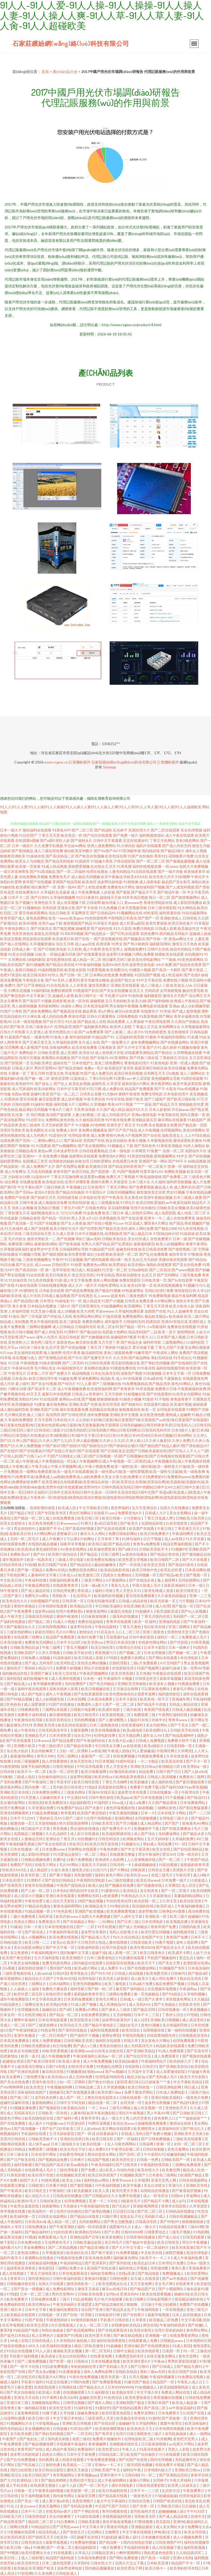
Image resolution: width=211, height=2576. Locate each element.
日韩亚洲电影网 (169, 2087)
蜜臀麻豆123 (67, 1533)
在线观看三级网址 (28, 1637)
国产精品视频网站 (81, 2330)
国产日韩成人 (163, 2366)
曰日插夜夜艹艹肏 (156, 2082)
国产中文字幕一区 (60, 1947)
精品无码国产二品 (142, 1332)
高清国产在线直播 (101, 2268)
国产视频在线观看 (196, 2056)
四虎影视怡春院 (43, 1508)
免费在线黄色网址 (83, 1570)
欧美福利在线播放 (57, 2345)
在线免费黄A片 (27, 892)
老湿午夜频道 (25, 2035)
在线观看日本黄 (125, 1161)
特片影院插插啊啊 (74, 1823)
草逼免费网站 (35, 2247)
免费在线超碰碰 (91, 1621)
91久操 (71, 1021)
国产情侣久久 (194, 2128)
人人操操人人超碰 (25, 1989)
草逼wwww (104, 1311)
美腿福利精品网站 (189, 1895)
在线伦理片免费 (59, 1994)
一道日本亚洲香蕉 (14, 871)
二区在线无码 (25, 2377)
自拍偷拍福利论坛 (53, 1776)
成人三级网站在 (192, 1073)
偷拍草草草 (178, 1254)
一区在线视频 (173, 2309)
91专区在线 (115, 1099)
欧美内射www (67, 1916)
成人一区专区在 (156, 2195)
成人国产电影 (32, 1694)
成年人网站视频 (105, 1280)
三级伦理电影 (67, 2170)
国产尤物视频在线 (95, 1337)
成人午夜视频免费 (71, 1389)
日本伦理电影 (152, 1921)
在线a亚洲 (126, 2273)
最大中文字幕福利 (111, 2501)
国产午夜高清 (112, 1197)
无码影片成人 (155, 2216)
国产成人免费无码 (98, 1073)
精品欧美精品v (156, 1316)
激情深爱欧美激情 (187, 1140)
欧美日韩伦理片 (87, 1714)
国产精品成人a (18, 1683)
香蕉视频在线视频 (168, 2397)
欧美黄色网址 (113, 2237)
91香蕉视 (124, 866)
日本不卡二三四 (147, 2014)
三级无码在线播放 (124, 1616)
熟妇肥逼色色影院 (159, 2552)
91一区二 (190, 2351)
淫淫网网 (11, 1047)
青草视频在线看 (13, 2211)
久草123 (203, 1290)
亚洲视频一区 (156, 2335)
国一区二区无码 (98, 2351)
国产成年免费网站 (37, 1011)
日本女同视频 (155, 1652)
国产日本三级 (128, 1921)
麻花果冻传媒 (11, 2237)
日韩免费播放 (36, 2227)
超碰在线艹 (62, 1063)
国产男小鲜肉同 (136, 944)
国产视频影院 (50, 2108)
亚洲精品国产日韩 (85, 2237)
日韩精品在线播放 (180, 2211)
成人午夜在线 (25, 1730)
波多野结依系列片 (117, 2020)
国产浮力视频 (127, 1823)
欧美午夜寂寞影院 (187, 1083)
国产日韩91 (40, 897)
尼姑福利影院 (80, 1802)
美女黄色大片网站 (156, 2040)
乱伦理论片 (82, 1595)
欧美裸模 (23, 887)
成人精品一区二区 (86, 959)
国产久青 (111, 2232)
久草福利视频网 (62, 897)
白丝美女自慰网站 (186, 1394)
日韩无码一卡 (121, 1864)
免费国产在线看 (17, 1197)
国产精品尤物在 (70, 1068)
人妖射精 (108, 892)
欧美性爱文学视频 (133, 1559)
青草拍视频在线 (115, 2511)
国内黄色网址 (64, 2495)
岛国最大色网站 (114, 1332)
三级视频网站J (173, 1342)
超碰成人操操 (200, 933)
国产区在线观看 (19, 1740)
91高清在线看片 (152, 2449)
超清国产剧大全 (122, 980)
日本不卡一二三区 (145, 2490)
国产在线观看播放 (155, 2345)
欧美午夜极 (132, 2185)
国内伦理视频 (161, 2459)
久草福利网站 (146, 2423)
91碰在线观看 (88, 2516)
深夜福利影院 (88, 1947)
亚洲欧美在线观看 (125, 985)
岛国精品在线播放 (103, 1409)
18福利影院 (36, 959)
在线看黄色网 (101, 2356)
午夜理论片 (17, 1373)
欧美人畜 (102, 2190)
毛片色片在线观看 (108, 2299)
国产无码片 (120, 2506)
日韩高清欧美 (141, 1942)
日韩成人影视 (166, 928)
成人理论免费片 (165, 1978)
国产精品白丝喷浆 (85, 2216)
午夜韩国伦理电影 (91, 1880)
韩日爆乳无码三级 (116, 959)
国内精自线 (151, 851)
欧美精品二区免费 (164, 2320)
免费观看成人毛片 (53, 2237)
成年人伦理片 (47, 1337)
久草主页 (170, 1901)
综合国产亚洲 (92, 2309)
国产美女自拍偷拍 (21, 2392)
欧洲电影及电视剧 (130, 1776)
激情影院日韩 (185, 1290)
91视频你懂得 (189, 1047)
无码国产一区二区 (187, 1616)
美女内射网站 (157, 1725)
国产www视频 (182, 1270)
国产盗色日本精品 (15, 2335)
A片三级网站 (79, 1104)
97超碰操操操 (166, 2495)
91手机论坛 (182, 1358)
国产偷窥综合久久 (21, 1626)
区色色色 (14, 1704)
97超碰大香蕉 (102, 861)
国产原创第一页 (175, 2418)
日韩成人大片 (156, 1513)
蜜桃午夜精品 (25, 1606)
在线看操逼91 (107, 2133)
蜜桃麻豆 (56, 2092)
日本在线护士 (83, 1063)
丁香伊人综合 (173, 2014)
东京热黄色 (149, 1890)
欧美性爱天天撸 (125, 2190)
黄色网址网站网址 (87, 1316)
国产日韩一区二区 (74, 975)
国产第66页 (73, 1140)
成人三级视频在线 (105, 1202)
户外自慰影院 (124, 861)
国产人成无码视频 (179, 887)
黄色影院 (45, 2268)
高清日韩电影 (69, 1337)
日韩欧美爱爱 (48, 1052)
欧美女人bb (72, 2180)
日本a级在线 (153, 1378)
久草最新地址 (160, 1895)
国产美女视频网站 (92, 1145)
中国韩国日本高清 (122, 918)
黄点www (28, 2506)
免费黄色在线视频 (181, 1326)
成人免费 (98, 1135)
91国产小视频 (113, 1301)
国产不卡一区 (197, 1761)
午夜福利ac (188, 1989)
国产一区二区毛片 (94, 2485)
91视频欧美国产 (133, 2175)
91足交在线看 (57, 2382)
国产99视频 (9, 2552)
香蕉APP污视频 (120, 1104)
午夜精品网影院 (38, 1585)
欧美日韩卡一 (156, 2568)
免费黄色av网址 (95, 1264)
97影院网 (24, 2573)
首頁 (45, 71)
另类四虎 (49, 907)
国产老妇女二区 (32, 2439)
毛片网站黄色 (15, 1414)
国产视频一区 (197, 1575)
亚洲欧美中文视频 (124, 1414)
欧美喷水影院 (75, 970)
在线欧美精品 (126, 2371)
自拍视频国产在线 (45, 1601)
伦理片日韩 (125, 2433)
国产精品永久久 (92, 2387)
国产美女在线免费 (186, 1264)
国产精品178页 (22, 1513)
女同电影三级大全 (174, 1818)
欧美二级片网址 (196, 1316)
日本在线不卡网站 (172, 1813)
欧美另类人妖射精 (114, 1978)
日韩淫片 (149, 2066)
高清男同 (53, 1414)
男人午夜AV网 (158, 2113)
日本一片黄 (33, 1926)
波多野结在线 (81, 1626)
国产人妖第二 (115, 1032)
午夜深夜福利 (84, 2056)
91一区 (76, 1301)
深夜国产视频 (131, 1373)
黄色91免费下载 (90, 1637)
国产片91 (154, 1047)
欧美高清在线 (172, 1761)
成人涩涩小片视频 (28, 1895)
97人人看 (84, 1383)
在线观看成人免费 (143, 2340)
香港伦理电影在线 (158, 902)
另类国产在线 (94, 1140)
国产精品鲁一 (110, 2542)
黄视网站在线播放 (55, 1057)
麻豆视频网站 (11, 1978)
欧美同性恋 (65, 1663)
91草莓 (5, 1358)
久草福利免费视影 (18, 1420)
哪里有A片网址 (156, 1223)
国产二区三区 (82, 830)
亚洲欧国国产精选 (130, 2402)
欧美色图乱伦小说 (40, 1130)
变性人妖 (62, 840)
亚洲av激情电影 (144, 1114)
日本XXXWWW (120, 2387)
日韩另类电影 (36, 2516)
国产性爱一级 (60, 2361)
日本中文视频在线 (89, 1233)
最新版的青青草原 (194, 1864)
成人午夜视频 (149, 1130)
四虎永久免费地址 (118, 1575)
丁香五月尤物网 (115, 1782)
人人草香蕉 (78, 985)
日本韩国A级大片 (158, 2470)
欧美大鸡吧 (86, 1311)
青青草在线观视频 (39, 1885)
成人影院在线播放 (187, 902)
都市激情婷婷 (80, 1037)
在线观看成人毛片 (39, 2170)
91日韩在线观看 (97, 1363)
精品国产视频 (98, 2159)
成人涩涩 (189, 1885)
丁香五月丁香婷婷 (101, 1347)
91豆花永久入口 (109, 1632)
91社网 (142, 1125)
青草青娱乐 (79, 1973)
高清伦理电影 (197, 2252)
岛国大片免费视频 (193, 866)
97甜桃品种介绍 (166, 1233)
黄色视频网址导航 (165, 1078)
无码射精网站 (48, 1006)
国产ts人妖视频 (194, 1611)
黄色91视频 (150, 2025)
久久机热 (74, 949)
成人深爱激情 (35, 1704)
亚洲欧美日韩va (143, 1766)
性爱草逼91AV (151, 1171)
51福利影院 (195, 1342)
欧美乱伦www (147, 1880)
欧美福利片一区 (41, 2211)
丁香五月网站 (117, 1187)
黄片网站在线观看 (116, 2128)
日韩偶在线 (67, 2387)
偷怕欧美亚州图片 (78, 851)
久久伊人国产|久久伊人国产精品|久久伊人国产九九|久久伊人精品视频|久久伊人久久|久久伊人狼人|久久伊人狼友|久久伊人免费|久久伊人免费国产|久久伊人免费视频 (104, 1440)
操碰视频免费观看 (152, 2123)
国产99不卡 (177, 1161)
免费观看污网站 (20, 1244)
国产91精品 (171, 1994)
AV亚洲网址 (119, 1057)
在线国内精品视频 (43, 1544)
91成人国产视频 (84, 2004)
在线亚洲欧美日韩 (138, 1606)
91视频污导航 (30, 1254)
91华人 (53, 975)
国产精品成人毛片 (96, 1937)
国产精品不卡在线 (152, 1704)
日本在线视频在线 (59, 1926)
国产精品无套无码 (113, 1228)
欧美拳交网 (171, 2170)
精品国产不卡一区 (186, 2563)
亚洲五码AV (130, 2294)
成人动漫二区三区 (191, 1213)
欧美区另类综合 (59, 1720)
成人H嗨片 (201, 1875)
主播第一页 (17, 1073)
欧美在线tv (137, 1264)
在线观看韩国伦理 (161, 2035)
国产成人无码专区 (39, 1663)
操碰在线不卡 (53, 1797)
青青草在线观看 (119, 1621)
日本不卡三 (200, 1937)
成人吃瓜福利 (172, 975)
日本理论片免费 (171, 2263)
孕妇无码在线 (161, 1358)
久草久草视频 (49, 1652)
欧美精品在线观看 (21, 2314)
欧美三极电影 (115, 1983)
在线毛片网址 (46, 1864)
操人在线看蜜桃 (55, 1761)
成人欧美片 (140, 1978)
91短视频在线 (134, 1394)
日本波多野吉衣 (65, 1151)
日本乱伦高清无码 (105, 1373)
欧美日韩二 (9, 2558)
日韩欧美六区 (11, 2516)
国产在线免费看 (13, 2123)
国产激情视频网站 (185, 897)
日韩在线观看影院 (150, 2485)
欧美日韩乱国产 (38, 2475)
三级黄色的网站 (19, 1632)
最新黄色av (66, 1342)
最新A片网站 (140, 2480)
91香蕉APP (61, 830)
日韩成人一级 (131, 1999)
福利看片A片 (10, 2247)
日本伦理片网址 (44, 2154)
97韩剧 (112, 1658)
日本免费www (54, 1849)
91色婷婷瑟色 (155, 1032)
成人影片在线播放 (85, 1833)
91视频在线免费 (69, 2258)
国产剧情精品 (22, 851)
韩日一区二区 (159, 897)
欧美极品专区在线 (131, 2418)
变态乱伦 (186, 1958)
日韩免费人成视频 (36, 1658)
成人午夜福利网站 (112, 2480)
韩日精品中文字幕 (36, 1828)
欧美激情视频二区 (117, 1714)
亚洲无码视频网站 (87, 1983)
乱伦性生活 (171, 2490)
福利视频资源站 (151, 835)
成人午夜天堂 (11, 1616)
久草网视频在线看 (187, 1052)
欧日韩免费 (62, 2045)
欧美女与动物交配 (25, 2051)
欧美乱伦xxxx (124, 2123)
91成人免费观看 (171, 2051)
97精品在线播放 (38, 1906)
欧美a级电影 (133, 1730)
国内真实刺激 (59, 2439)
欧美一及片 (167, 1332)
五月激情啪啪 (46, 1823)
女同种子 (160, 2480)
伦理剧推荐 (113, 1233)
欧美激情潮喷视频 (110, 2428)
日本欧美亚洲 (158, 2563)
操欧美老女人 (173, 1135)
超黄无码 (118, 1295)
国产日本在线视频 (148, 1797)
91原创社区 (58, 1135)
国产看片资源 (192, 970)
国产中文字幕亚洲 (135, 1849)
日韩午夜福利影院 (67, 2278)
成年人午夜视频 (59, 1694)
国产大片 (7, 2480)
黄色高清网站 (28, 2252)
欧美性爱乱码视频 (156, 1932)
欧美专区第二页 (34, 1875)
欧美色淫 (89, 882)
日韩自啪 (131, 2475)
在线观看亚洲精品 (139, 1052)
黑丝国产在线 (61, 1968)
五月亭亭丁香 (108, 1539)
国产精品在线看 (79, 1745)
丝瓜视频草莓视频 (162, 1989)
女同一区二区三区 (188, 2144)
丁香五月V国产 (72, 1207)
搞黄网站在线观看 (83, 1156)
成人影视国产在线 (34, 1047)
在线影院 (132, 2066)
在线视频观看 (74, 2392)
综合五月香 (65, 944)
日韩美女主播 (159, 1870)
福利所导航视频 (179, 1182)
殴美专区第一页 (114, 2377)
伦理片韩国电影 (99, 1818)
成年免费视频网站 (145, 1042)
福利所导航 (152, 1342)
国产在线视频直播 (80, 2092)
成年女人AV (153, 1735)
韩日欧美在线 (155, 1626)
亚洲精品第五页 (144, 1120)
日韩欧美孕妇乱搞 (25, 1647)
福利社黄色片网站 (109, 1875)
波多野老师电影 (70, 2568)
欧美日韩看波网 (94, 1771)
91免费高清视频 (190, 2377)
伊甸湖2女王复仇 (168, 2532)
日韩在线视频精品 (184, 2216)
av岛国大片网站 (182, 2444)
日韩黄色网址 (96, 1207)
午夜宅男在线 (94, 1099)
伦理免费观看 (184, 2040)
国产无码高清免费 (78, 2506)
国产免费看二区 (175, 1176)
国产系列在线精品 (73, 2030)
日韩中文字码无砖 (71, 2102)
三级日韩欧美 (54, 1187)
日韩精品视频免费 (36, 1859)
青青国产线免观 (157, 1709)
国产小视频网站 (171, 2289)
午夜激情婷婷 (57, 2320)
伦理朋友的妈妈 (61, 1161)
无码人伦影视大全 (124, 1932)
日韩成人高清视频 (162, 1776)
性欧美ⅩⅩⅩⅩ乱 (135, 876)
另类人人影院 (179, 2449)
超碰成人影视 (63, 995)
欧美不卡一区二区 (32, 1771)
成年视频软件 (13, 1559)
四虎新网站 (51, 2206)
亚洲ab (174, 1006)
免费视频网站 (133, 1316)
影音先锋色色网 (98, 2258)
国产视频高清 (134, 939)
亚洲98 (178, 2521)
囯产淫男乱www (66, 2527)
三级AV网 (195, 2227)
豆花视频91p (116, 1637)
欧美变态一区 (71, 835)
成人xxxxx (43, 1264)
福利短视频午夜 (36, 1678)
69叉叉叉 (33, 1394)
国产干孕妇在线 (87, 2511)
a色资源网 (110, 1895)
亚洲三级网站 (179, 1626)
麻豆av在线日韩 (115, 2289)
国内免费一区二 (38, 1787)
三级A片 (64, 1306)
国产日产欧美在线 (21, 2159)
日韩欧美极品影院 (87, 2242)
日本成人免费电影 (171, 2092)
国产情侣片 (67, 1383)
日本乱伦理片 (13, 1880)
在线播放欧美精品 (126, 2325)
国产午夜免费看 (19, 1611)
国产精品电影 (149, 2273)
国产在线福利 (181, 1363)
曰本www (42, 1740)
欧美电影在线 (53, 1182)
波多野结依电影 (110, 882)
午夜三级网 (51, 1647)
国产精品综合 (81, 1564)
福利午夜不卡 (11, 2258)
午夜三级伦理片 (51, 1745)
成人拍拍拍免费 (54, 1016)
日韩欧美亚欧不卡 (154, 1549)
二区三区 (132, 1632)
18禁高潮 (138, 1870)
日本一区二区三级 (35, 2294)
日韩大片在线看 (12, 1032)
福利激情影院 (169, 1694)
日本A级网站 (60, 1983)
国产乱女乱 (25, 1264)
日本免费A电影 (29, 2242)
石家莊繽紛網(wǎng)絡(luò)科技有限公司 (70, 43)
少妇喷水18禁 (19, 1176)
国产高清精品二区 (60, 856)
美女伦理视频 (191, 830)
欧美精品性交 (188, 928)
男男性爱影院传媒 (182, 2361)
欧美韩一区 (65, 2537)
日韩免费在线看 (44, 2299)
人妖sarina (42, 1973)
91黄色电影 (159, 1063)
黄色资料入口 (19, 1342)
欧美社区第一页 (140, 1285)
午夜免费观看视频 (101, 2459)
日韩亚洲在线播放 (141, 2237)
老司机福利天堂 (143, 2511)
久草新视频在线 (159, 1140)
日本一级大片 (11, 830)
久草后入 (82, 2552)
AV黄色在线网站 (74, 1549)
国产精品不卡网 (157, 2201)
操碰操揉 (200, 1404)
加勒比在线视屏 (159, 1264)
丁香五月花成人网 (159, 1518)
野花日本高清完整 (121, 1642)
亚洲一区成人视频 (184, 1063)
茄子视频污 (24, 902)
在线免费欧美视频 (33, 876)
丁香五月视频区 (76, 1647)
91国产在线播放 (47, 1223)
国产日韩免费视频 (156, 2139)
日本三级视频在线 (104, 1725)
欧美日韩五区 (103, 2139)
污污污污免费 (71, 1213)
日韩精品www (172, 2340)
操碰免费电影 (88, 2413)
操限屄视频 (174, 2252)
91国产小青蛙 (11, 1011)
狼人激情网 (52, 1352)
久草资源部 (198, 2206)
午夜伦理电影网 (157, 1021)
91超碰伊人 (144, 1611)
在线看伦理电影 (72, 2154)
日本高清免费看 (100, 1699)
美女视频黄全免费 (162, 1125)
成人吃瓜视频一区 (148, 2108)
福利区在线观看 (108, 2040)
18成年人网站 (71, 1006)
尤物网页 (112, 2532)
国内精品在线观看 (88, 1963)
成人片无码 (31, 1295)
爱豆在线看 (29, 1099)
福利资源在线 (170, 913)
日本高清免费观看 (92, 2558)
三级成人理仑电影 (70, 1559)
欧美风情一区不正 (155, 1699)
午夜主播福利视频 (124, 1813)
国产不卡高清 (165, 1089)
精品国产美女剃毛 (176, 882)
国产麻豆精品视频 (128, 2335)
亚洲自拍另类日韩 (75, 2139)
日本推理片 (96, 1187)
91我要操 (43, 1145)
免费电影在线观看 (153, 1006)
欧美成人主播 (49, 2392)
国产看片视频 (60, 1875)
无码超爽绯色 (186, 2459)
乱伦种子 (120, 830)
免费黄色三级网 (192, 1776)
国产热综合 (163, 1052)
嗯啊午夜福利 (25, 2020)
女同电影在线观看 (171, 1409)
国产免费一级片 (125, 835)
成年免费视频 (98, 1414)
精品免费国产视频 (170, 1983)
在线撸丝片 (150, 1011)
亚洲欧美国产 (25, 1652)
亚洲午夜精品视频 (158, 1197)
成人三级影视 (32, 2558)
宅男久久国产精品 (95, 1244)
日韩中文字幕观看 (107, 840)
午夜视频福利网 (60, 2087)
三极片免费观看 (23, 1916)
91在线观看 (49, 1399)
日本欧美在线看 (51, 1290)
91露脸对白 (110, 1890)
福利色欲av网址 (97, 2180)
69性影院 (150, 913)
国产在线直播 (132, 1218)
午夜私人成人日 (190, 2382)
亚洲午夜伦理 (43, 2082)
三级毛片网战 (120, 2108)
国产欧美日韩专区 (41, 2061)
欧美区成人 (165, 1906)
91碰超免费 (67, 1378)
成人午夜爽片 (53, 1539)
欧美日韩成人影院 (89, 1658)
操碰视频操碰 (145, 1864)
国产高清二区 (155, 2408)
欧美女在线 (161, 1849)
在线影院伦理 (123, 1668)
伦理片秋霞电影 (115, 1947)
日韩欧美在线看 (91, 2294)
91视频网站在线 (129, 913)
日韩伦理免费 (64, 1590)
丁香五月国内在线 (156, 1616)
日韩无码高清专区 (53, 1730)
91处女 (204, 1037)
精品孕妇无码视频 (33, 1109)
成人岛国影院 (165, 1213)
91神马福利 (131, 1539)
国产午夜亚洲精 (62, 2227)
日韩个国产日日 (169, 1771)
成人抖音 (7, 1383)
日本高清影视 (11, 1642)
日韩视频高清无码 (193, 2035)
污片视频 (185, 1601)
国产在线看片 (134, 2314)
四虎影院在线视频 (120, 1963)
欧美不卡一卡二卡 (156, 2258)
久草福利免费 (183, 1839)
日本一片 (148, 1813)
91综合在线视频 (19, 2351)
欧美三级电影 (70, 1321)
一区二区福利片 (157, 2247)
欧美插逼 (48, 2356)
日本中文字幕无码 (71, 1089)
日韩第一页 (23, 2490)
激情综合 (86, 1632)
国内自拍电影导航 (138, 2542)
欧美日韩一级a (18, 2547)
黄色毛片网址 (106, 1999)
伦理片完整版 (30, 1057)
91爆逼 (15, 1926)
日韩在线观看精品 (93, 1151)
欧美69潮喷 (28, 923)
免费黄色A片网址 (121, 887)
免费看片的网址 (133, 1658)
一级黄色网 (40, 1037)
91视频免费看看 (151, 1756)
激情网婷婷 (186, 1332)
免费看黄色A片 (130, 1513)
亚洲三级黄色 (153, 1632)
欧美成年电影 (109, 1709)
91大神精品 (186, 907)
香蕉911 (161, 856)
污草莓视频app (47, 2423)
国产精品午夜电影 (99, 2025)
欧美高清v (25, 1549)
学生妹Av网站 (75, 845)
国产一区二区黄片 (152, 1166)
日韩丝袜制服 (154, 2149)
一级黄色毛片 (141, 2495)
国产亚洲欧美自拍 (174, 2066)
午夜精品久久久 (134, 1895)
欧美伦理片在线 (41, 2175)
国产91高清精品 (43, 871)
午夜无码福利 (102, 2164)
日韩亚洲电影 (63, 1766)
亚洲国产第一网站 (153, 1161)
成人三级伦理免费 (48, 851)
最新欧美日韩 (20, 1533)
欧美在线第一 (93, 2144)
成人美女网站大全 (170, 2527)
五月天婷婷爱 (52, 1125)
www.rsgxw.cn (56, 762)
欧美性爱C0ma (109, 2092)
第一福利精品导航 (32, 2408)
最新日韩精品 (26, 970)
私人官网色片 (43, 2335)
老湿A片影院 (44, 1192)
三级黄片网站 (92, 1580)
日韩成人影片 (22, 1068)
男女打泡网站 (80, 1513)
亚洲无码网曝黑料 (15, 1813)
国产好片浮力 (53, 1021)
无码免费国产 (76, 1683)
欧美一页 (148, 1409)
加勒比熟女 (200, 882)
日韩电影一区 (49, 2314)
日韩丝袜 (7, 1771)
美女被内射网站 (13, 1802)
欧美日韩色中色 (145, 1570)
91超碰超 (108, 2537)
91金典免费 (92, 1213)
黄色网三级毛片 (43, 1342)
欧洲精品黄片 (96, 1906)
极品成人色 (164, 1187)
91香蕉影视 (16, 2175)
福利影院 (13, 1678)
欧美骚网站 (133, 1306)
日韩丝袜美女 (51, 2201)
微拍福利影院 (85, 2547)
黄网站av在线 (70, 1399)
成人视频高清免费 (52, 1202)
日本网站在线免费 (103, 975)
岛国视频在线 (154, 2030)
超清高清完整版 (30, 2066)
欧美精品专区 (123, 2392)
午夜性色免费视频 (84, 2377)
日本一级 (180, 1239)
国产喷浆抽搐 (69, 1244)
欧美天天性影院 (193, 2077)
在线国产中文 (152, 1937)
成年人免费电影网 (98, 2371)
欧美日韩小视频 (20, 1332)
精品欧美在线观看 (170, 2045)
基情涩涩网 (60, 1078)
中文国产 (102, 2506)
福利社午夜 (132, 2470)
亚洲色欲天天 (45, 902)
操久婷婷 (169, 1047)
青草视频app (87, 2475)
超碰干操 (99, 1952)
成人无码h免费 (81, 2077)
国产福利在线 (101, 928)
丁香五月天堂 (49, 835)
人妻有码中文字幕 (42, 1575)
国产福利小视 (67, 2118)
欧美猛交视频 (11, 939)
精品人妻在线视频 (113, 1942)
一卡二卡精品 (148, 1761)
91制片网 (110, 2216)
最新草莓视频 (171, 1678)
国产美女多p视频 (42, 2371)
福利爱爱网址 (11, 1161)
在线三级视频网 (27, 1761)
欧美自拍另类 (191, 1901)
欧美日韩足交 (36, 2190)
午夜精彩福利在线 (95, 2206)
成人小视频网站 (34, 1937)
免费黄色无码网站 (39, 1642)
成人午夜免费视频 (85, 892)
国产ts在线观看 (180, 1280)
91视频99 (178, 1549)
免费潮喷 (126, 975)
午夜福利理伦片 (154, 2061)
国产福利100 (172, 1787)
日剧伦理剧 (118, 1663)
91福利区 (102, 1802)
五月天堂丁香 (109, 1342)
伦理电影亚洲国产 (68, 1026)
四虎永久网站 (25, 1921)
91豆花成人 (134, 1223)
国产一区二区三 (172, 1859)
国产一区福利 (127, 2139)
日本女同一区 (11, 2014)
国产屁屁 (123, 892)
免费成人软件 (67, 1130)
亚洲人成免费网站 (101, 845)
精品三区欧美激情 (89, 2345)
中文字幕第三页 (38, 995)
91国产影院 (34, 2320)
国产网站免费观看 (124, 2558)
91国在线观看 (192, 1078)
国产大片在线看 (195, 1559)
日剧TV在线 (56, 2066)
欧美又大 (136, 990)
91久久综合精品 (126, 1937)
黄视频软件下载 (147, 1828)
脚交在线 (150, 2325)
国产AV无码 (54, 980)
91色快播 (135, 995)
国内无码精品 (11, 2428)
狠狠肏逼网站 (97, 1611)
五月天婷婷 (113, 1394)
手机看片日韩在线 (115, 2320)
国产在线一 (84, 939)
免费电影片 (28, 1052)
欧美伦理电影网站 (146, 959)
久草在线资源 (177, 1756)
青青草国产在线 (30, 2449)
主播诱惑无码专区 (130, 2356)
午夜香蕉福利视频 (49, 2490)
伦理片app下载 (50, 923)
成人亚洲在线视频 (66, 1678)
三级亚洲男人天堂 (99, 2418)
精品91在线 (139, 1720)
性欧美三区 (72, 2128)
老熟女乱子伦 (131, 2216)
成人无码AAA (140, 2004)
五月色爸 (143, 1673)
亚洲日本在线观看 (60, 1895)
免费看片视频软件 (107, 2439)
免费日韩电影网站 (123, 1533)
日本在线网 (76, 1699)
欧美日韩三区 (88, 1518)
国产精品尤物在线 (109, 2304)
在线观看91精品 (156, 1404)
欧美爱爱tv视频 (92, 1176)
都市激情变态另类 (151, 1192)
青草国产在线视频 (36, 882)
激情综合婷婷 (180, 2123)
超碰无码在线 (127, 1249)
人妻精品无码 (32, 1839)
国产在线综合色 (142, 1580)
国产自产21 (51, 2128)
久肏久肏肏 (60, 1870)
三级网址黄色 (32, 2004)
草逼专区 (64, 1782)
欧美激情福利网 (99, 1389)
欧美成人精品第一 (187, 2402)
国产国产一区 (148, 918)
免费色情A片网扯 (112, 1156)
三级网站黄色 (165, 1808)
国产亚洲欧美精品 (141, 2051)
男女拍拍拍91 (25, 1528)
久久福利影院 (98, 2392)
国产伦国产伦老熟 (133, 2459)
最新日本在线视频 (56, 1394)
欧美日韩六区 (39, 2418)
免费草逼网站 (144, 2413)
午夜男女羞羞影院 (25, 2206)
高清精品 (130, 1890)
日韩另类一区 (73, 1601)
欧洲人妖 (95, 1885)
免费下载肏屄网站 (139, 2092)
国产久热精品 (165, 2004)
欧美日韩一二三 (38, 1942)
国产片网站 (119, 1870)
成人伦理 (162, 1606)
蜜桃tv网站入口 (50, 1140)
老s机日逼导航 (106, 1523)
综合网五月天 (199, 995)
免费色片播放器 (55, 1989)
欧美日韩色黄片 (180, 923)
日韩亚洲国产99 (168, 2542)
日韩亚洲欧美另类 (78, 2040)
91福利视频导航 (51, 970)
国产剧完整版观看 (190, 1782)
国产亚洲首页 (11, 1885)
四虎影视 (59, 1001)
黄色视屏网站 (161, 1083)
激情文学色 (185, 1301)
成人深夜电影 (150, 882)
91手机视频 (107, 1926)
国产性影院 (179, 1642)
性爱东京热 (55, 1073)
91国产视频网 (128, 1171)
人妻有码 (77, 2113)
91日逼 (13, 1363)
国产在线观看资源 (91, 954)
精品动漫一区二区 (103, 2102)
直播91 (58, 1859)
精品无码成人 (49, 2532)
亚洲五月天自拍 (27, 2397)
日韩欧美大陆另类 (190, 1518)
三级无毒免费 (190, 1275)
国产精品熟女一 (97, 933)
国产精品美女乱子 (120, 2309)
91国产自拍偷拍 (140, 856)
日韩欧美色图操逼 (36, 2045)
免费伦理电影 (152, 1094)
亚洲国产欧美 (43, 2568)
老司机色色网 (46, 2097)
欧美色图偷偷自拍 (120, 1694)
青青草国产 (62, 1171)
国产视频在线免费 (119, 1885)
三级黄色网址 (75, 1792)
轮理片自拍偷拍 (143, 1207)
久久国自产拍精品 (185, 1021)
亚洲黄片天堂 (183, 1870)
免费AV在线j (56, 1570)
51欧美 (40, 954)
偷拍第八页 (85, 2340)
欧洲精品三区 (28, 2480)
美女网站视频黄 (197, 1347)
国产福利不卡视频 (85, 2035)
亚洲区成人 (198, 1321)
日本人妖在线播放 (187, 2314)
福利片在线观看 (148, 845)
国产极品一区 (183, 1606)
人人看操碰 (135, 1021)
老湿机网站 (124, 1818)
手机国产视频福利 (162, 1958)
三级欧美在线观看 (187, 2139)
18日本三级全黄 (32, 1347)
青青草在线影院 (174, 2206)
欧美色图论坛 (117, 970)
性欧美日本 (78, 1844)
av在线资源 (132, 1745)
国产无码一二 (26, 1140)
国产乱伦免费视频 (21, 2459)
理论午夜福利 (149, 1854)
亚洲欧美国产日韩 (44, 1409)
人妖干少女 (202, 1952)
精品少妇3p (136, 2077)
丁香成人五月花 (145, 1026)
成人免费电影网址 (60, 2289)
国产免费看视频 (141, 1187)
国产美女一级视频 (28, 2289)
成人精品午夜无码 (60, 2449)
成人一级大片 (112, 2118)
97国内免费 (80, 2382)
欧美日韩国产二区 (165, 1559)
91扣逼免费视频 (55, 2366)
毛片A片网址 (66, 1632)
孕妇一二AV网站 (101, 1921)
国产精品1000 (165, 1228)
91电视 (30, 1564)
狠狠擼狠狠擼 (107, 1399)
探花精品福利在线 (189, 2299)
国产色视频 (66, 1239)
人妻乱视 (201, 939)
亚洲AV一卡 (32, 1156)
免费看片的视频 (69, 1668)
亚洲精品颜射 (142, 2527)
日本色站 (60, 1890)
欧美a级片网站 (86, 1968)
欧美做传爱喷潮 (103, 1549)
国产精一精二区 (37, 1078)
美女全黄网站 (180, 1513)
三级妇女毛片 (127, 2025)
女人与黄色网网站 (122, 2144)
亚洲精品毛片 (36, 1735)
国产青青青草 (124, 1389)
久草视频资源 (53, 2252)
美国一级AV (67, 887)
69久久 (34, 2345)
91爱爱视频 (96, 970)
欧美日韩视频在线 (96, 1689)
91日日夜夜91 (87, 897)
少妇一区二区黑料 (74, 1751)
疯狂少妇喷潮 (98, 1254)
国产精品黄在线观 (113, 2495)
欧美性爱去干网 (130, 2568)
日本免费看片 (169, 2413)
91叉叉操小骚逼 (43, 1311)
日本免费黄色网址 (47, 1792)
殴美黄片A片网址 (52, 2377)
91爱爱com (123, 1078)
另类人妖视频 (22, 1207)
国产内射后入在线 (57, 1316)
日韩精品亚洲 (102, 2552)
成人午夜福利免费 (188, 2258)
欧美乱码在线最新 (72, 1725)
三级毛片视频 (180, 2232)
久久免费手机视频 (48, 845)
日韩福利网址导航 (73, 1249)
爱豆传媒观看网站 (33, 913)
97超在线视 (112, 1316)
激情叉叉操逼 (88, 2289)
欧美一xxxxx (59, 918)
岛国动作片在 (196, 1151)
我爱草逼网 (146, 1694)
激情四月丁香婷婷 (21, 1668)
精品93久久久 (137, 1109)
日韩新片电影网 (83, 1709)
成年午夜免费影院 (15, 1999)
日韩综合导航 (139, 2501)
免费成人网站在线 (176, 2392)
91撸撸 (5, 1776)
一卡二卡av (97, 2108)
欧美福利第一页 (23, 2216)
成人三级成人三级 (154, 985)
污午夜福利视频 (108, 2185)
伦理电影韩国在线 (110, 2077)
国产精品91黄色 (181, 1564)
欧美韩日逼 (97, 1544)
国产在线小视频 (99, 1223)
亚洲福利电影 (170, 1621)
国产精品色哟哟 (54, 2480)
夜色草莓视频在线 (121, 1808)
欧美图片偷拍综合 (63, 1554)
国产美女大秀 (169, 1963)
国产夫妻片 (94, 1808)
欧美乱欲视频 (80, 1083)
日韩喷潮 (35, 2185)
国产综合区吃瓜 (139, 2056)
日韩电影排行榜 (108, 2314)
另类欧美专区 (189, 2004)
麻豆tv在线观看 (127, 1011)
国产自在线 (152, 1135)
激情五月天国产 (175, 995)
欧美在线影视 (149, 2351)
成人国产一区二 (72, 2097)
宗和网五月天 (154, 1073)
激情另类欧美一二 (41, 1239)
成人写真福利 (22, 1089)
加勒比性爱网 (11, 882)
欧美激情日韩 (96, 1166)
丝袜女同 (82, 1161)
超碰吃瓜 (98, 1083)
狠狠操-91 (27, 1145)
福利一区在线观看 (92, 2227)
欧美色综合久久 (15, 1601)
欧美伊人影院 (121, 1026)
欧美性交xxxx (137, 1875)
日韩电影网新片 (159, 2299)
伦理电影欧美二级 (139, 2439)
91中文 (182, 1156)
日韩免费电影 (127, 1016)
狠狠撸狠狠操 (193, 2221)
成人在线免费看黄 (180, 1218)
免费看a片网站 (87, 2009)
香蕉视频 (60, 1828)
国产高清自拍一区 (29, 1270)
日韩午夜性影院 (142, 1637)
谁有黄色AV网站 (195, 1823)
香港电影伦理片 (136, 1063)
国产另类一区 (143, 2506)
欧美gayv (76, 918)
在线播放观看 (30, 1182)
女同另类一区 (131, 2102)
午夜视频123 (76, 1187)
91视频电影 (31, 907)
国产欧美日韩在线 (181, 1099)
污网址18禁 (17, 1389)
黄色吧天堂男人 (186, 2439)
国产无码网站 (168, 1275)
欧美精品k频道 (127, 2061)
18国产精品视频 (90, 1901)
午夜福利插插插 (173, 2325)
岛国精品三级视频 (28, 1833)
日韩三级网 (110, 1554)
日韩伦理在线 (11, 1564)
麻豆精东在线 (53, 2071)
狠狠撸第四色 (130, 1409)
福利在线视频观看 (105, 2030)
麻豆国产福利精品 (130, 1989)
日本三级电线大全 (65, 2144)
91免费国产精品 (69, 1808)
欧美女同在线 (195, 2532)
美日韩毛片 (113, 2242)
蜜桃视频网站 (165, 1156)
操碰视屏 (83, 928)
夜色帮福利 (120, 1508)
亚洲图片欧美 (25, 1745)
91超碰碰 (114, 2345)
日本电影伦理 (90, 1197)
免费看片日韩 (166, 1389)
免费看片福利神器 (32, 1714)
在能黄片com (105, 1513)
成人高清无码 (193, 2020)
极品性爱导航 (193, 990)
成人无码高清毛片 (116, 1114)
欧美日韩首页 (187, 1590)
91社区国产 (28, 835)
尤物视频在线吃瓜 (124, 2444)
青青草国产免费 (163, 1926)
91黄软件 (102, 2408)
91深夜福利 (62, 1658)
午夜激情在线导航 (28, 1720)
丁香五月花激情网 (64, 1176)
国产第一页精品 (30, 1570)
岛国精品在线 (152, 1523)
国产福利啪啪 (158, 1001)
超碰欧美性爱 (90, 2397)
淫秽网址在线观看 (82, 1849)
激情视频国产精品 (77, 923)
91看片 (86, 1523)
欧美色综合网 (116, 856)
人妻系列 (72, 980)
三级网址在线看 (55, 1709)
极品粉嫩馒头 (105, 1564)
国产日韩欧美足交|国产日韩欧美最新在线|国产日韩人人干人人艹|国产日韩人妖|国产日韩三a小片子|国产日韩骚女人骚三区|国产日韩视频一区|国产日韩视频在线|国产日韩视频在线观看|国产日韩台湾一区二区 (104, 1456)
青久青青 (19, 1306)
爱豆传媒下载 (143, 1347)
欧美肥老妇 (118, 1264)
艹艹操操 (169, 959)
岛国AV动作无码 (115, 964)
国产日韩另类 (127, 2164)
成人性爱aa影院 (132, 923)
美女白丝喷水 (155, 2185)
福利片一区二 (168, 1637)
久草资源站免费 (41, 1808)
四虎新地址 (9, 2056)
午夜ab (159, 2361)
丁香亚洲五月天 (187, 1528)
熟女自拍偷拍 (116, 1140)
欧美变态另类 (155, 1564)
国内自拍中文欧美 (84, 1890)
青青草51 (18, 2278)
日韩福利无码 (134, 1321)
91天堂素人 (30, 1797)
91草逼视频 (144, 1389)
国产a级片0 (127, 1549)
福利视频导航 (184, 1932)
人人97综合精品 (197, 1135)
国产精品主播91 (190, 2366)
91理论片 (127, 1202)
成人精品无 (92, 1301)
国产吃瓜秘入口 (30, 2464)
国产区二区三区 (150, 2211)
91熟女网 (48, 2030)
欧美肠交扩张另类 (119, 1068)
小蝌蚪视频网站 (129, 2552)
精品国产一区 (164, 2382)
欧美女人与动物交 (29, 861)
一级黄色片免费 (196, 2097)
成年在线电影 (122, 2485)
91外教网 (163, 2439)
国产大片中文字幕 (131, 1047)
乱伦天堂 (53, 1347)
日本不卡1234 (22, 1818)
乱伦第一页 (21, 1114)
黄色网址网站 (197, 2330)
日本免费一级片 (174, 1880)
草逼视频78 (74, 1073)
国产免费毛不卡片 (97, 1358)
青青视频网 (97, 2444)
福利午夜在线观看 (32, 1689)
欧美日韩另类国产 (103, 2175)
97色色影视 (63, 1911)
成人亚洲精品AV (113, 2004)
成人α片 (178, 2201)
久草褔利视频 (194, 1994)
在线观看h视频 (27, 840)
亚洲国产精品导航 (66, 882)
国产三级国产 (155, 1099)
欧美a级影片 (154, 1745)
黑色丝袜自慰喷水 (102, 2097)
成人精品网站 (151, 1823)
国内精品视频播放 (100, 2568)
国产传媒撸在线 (150, 1885)
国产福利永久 (81, 840)
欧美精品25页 (81, 1606)
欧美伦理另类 (109, 1404)
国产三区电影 (31, 1316)
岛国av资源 (21, 1094)
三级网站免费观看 (187, 2164)
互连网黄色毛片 (57, 2242)
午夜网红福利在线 (173, 1714)
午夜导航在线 (168, 1114)
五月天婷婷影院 (62, 2133)
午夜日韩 (164, 1528)
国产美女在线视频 (114, 990)
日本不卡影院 (155, 1647)
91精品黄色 (9, 2004)
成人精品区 (39, 1870)
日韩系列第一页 (180, 1745)
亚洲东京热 (66, 907)
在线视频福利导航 (117, 2516)
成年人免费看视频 (47, 2040)
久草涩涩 (114, 1083)
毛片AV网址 (69, 1864)
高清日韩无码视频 (128, 1073)
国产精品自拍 (119, 1544)
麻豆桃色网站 (57, 1404)
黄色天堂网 (187, 2356)
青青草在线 (200, 2475)
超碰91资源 (40, 1094)
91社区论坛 (35, 1120)
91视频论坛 (131, 1844)
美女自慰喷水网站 (28, 1947)
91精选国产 (196, 1120)
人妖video (92, 2128)
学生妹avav (180, 1109)
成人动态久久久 (38, 2195)
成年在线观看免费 (73, 1409)
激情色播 (53, 2464)
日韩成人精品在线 (133, 1601)
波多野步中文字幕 (44, 1249)
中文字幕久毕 (148, 2392)
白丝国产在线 (194, 2413)
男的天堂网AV (45, 1068)
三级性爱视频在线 (17, 1973)
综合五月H (83, 1735)
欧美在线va (103, 1776)
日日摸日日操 (124, 2211)
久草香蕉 (139, 2320)
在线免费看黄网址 (96, 2014)
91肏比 (14, 1316)
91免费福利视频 (83, 2542)
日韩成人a (80, 1394)
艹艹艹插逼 (143, 1104)
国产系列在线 (120, 2263)
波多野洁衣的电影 (25, 2454)
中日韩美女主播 (108, 1745)
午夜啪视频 (29, 1363)
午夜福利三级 (60, 2190)
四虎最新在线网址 (113, 1787)
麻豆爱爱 (24, 2387)
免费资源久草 (49, 1921)
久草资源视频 (114, 2087)
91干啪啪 (161, 1399)
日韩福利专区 (85, 1326)
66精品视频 (197, 1161)
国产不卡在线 (87, 907)
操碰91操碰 (171, 1668)
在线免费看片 (161, 1239)
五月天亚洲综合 (145, 1508)
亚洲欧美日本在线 (15, 1792)
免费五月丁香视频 (120, 1176)
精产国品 (176, 1223)
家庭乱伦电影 (121, 1611)
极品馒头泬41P (18, 1725)
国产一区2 (85, 2133)
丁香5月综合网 (101, 1078)
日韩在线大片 (101, 2563)
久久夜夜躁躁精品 (172, 1595)
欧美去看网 (11, 2077)
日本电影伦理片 (176, 1094)
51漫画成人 (79, 1078)
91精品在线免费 (172, 2227)
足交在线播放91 (136, 840)
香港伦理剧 (77, 1016)
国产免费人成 (92, 2170)
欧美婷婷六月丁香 (184, 2061)
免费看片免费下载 (145, 1787)
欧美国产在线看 (142, 1528)
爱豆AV (168, 1854)
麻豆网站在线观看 (172, 1120)
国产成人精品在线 (36, 1590)
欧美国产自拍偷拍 (141, 2454)
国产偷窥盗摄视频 (180, 861)
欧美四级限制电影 (175, 2387)
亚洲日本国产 (158, 2402)
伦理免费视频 (75, 2201)
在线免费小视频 (55, 1156)
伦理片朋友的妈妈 (169, 2330)
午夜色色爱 (34, 1901)
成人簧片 (35, 2123)
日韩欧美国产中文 (106, 2470)
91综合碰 (7, 1264)
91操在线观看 (26, 1285)
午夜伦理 (183, 1875)
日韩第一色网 (148, 2159)
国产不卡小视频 (76, 1125)
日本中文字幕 (36, 2309)
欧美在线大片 (148, 2170)
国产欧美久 (129, 1523)
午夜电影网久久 (17, 928)
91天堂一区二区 (114, 1270)
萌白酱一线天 (121, 1259)
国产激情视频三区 (182, 1249)
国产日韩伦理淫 (73, 1414)
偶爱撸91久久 (120, 2227)
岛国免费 (7, 1140)
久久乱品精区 (57, 1833)
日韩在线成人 (43, 2340)
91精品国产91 (103, 1037)
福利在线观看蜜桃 (111, 2340)
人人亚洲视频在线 (141, 1859)
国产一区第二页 (59, 2547)
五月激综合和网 (126, 1689)
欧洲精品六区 (170, 1766)
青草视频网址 (64, 2475)
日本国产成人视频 (171, 1337)
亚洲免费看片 (199, 2268)
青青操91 (96, 1394)
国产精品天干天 (143, 892)
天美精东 (70, 2206)
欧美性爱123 (109, 2449)
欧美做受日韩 (63, 939)
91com (118, 1223)
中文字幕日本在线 (67, 2418)
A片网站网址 (164, 1301)
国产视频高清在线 (67, 1011)
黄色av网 (45, 1151)
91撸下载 (50, 2413)
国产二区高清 (160, 1270)
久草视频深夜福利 (14, 1249)
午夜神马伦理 (22, 1368)
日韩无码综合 (109, 1839)
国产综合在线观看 (97, 835)
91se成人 (119, 1802)
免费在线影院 (130, 1280)
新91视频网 (35, 964)
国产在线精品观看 (127, 2408)
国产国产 (172, 1823)
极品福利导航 (92, 1352)
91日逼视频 (73, 1259)
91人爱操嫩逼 (143, 1751)
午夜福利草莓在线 (64, 1932)
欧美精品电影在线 (115, 1570)
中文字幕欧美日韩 (94, 1508)
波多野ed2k (44, 1611)
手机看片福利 (32, 2382)
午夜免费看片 (194, 2490)
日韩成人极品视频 (55, 1295)
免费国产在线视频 (194, 2304)
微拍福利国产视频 (150, 887)
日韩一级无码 (188, 1854)
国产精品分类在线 (60, 964)
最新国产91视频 (69, 2335)
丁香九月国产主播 (169, 1347)
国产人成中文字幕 (128, 1916)
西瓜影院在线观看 (36, 939)
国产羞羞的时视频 (80, 1528)
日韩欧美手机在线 (78, 1652)
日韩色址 (81, 2361)
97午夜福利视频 (88, 964)
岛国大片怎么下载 (130, 2563)
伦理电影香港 (79, 1135)
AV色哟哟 (98, 1125)
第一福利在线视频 (182, 2030)
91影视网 (182, 876)
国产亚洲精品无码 (174, 2475)
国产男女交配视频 (118, 2221)
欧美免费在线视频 (64, 1937)
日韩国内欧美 (190, 1926)
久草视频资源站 (42, 944)
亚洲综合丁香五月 (60, 1839)
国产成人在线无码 (48, 1332)
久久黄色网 (43, 2573)
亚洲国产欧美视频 (89, 1911)
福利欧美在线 (11, 1295)
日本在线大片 (64, 1420)
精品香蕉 (89, 1011)
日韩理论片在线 (129, 1647)
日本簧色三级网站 (163, 2175)
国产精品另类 (159, 1383)
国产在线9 (192, 975)
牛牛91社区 (196, 2511)
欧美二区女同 (108, 1326)
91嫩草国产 (142, 1352)
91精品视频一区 (38, 1911)
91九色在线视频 (191, 1228)
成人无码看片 (37, 1135)
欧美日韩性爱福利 (150, 1202)
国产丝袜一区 (157, 939)
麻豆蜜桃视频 (60, 1714)
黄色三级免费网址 (108, 1063)
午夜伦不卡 (200, 876)
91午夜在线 (146, 1368)
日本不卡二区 (19, 897)
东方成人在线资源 (145, 2278)
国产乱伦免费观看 (153, 1254)
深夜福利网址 (60, 1047)
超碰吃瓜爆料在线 (15, 2102)
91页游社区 (76, 2123)
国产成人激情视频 (186, 1011)
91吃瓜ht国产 (81, 2428)
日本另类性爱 (60, 1735)
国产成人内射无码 (176, 845)
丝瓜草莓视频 (13, 2325)
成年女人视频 (196, 851)
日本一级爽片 (179, 1647)
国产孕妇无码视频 (155, 1363)
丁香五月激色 (130, 1626)
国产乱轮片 (121, 2206)
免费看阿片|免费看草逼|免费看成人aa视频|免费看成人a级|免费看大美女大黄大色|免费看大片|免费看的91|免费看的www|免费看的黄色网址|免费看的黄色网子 (104, 1476)
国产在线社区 (105, 2423)
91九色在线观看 (41, 1280)
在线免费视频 (124, 1756)
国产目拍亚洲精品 (188, 1849)
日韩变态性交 (146, 1678)
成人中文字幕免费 (77, 1280)
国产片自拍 (80, 1057)
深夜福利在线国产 (32, 2092)
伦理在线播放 (97, 871)
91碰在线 (7, 887)
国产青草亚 (104, 2433)
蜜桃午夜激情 (129, 1094)
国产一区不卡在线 (25, 2366)
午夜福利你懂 (36, 1580)
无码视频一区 (146, 1575)
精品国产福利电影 (60, 2558)
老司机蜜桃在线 (59, 959)
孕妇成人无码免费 (157, 1844)
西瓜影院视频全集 (125, 1363)
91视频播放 (75, 2071)
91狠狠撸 (130, 882)
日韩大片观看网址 (101, 1016)
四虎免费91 (149, 933)
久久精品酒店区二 (191, 2552)
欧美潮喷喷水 (144, 2128)
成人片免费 (201, 1182)
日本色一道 (92, 1678)
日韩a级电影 (138, 1270)
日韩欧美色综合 (114, 1239)
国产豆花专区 (198, 2051)
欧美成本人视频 (162, 1683)
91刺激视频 (152, 1373)
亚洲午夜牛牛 (111, 2475)
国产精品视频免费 (39, 2444)
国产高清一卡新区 (166, 970)
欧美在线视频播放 (168, 1285)
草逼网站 (193, 2195)
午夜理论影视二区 (126, 2149)
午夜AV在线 (66, 1978)
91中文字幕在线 (149, 980)
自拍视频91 (194, 954)
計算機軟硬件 (80, 762)
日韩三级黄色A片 (39, 1026)
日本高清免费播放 (15, 2040)
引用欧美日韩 (168, 2506)
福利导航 (61, 1104)
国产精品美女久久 (171, 1947)
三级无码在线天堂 (36, 1233)
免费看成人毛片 (195, 1637)
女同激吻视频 (171, 990)
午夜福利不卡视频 (118, 1678)
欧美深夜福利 (196, 2423)
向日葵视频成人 (64, 2325)
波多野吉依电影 (142, 964)
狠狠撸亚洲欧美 (12, 856)
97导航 (192, 2014)
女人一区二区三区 (94, 2325)
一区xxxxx (170, 866)
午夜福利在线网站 (171, 1037)
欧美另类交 (35, 2087)
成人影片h (135, 1032)
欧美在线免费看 (84, 1047)
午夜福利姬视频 (190, 1906)
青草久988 (46, 1756)
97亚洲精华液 (130, 851)
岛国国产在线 (155, 1311)
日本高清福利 (198, 1968)
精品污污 (46, 1668)
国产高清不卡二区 (41, 1389)
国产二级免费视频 (32, 2361)
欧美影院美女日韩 (85, 2020)
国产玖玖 (75, 1358)
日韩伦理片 (61, 1264)
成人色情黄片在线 (109, 1052)
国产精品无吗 (144, 2009)
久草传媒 (67, 2413)
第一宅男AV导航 (196, 1668)
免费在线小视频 (175, 980)
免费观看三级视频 (43, 2149)
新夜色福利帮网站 (68, 1906)
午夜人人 (129, 2449)
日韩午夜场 (28, 1202)
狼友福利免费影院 (64, 2309)
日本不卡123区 (68, 1642)
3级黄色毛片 (130, 2201)
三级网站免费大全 (70, 2268)
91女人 (12, 2506)
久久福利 (158, 1182)
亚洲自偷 (131, 2345)
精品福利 (93, 1270)
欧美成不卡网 (179, 1952)
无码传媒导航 (67, 1197)
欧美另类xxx (94, 1642)
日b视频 (172, 1073)
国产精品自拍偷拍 (70, 1192)
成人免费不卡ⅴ (113, 1968)
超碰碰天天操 (110, 897)
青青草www (178, 1720)
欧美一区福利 (145, 1621)
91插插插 (187, 1233)
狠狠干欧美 (134, 1099)
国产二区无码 (73, 1363)
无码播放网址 (169, 1833)
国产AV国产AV (106, 851)
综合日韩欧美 (59, 913)
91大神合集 (31, 1016)
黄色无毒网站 (178, 2149)
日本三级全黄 (17, 2154)
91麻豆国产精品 (137, 2382)
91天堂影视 (9, 1337)
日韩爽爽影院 (28, 1709)
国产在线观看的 (159, 1394)
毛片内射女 (17, 1239)
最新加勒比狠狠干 (33, 1968)
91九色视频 (108, 907)
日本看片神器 (57, 2185)
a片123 (92, 1218)
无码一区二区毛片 (25, 1539)
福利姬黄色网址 (96, 1026)
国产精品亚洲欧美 (95, 2247)
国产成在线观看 (96, 1259)
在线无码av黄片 (59, 2511)
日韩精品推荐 (30, 1218)
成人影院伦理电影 (36, 1854)
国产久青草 (154, 1999)
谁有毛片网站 (184, 1689)
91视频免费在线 (123, 1368)
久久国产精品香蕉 (163, 1802)
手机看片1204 (115, 995)
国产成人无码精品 (133, 1926)
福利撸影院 (153, 995)
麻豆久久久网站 (93, 1533)
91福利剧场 (40, 990)
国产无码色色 (145, 1145)
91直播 (192, 1037)
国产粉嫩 (202, 1270)
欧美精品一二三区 (78, 2464)
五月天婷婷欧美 (118, 1001)
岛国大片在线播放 (175, 1508)
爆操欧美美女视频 (68, 2351)
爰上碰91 (22, 1383)
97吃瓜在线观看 (90, 1766)
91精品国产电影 (26, 2330)
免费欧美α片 (20, 1554)
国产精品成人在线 (91, 1021)
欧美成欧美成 (167, 1611)
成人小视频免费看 (188, 2537)
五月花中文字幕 (141, 2071)
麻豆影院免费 (86, 1342)
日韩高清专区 (146, 2221)
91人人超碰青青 (180, 1311)
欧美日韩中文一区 (89, 995)
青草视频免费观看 (48, 1683)
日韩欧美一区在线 (53, 2113)
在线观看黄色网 (195, 1378)
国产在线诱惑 (82, 1295)
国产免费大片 (60, 1373)
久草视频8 (98, 1104)
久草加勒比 (65, 2340)
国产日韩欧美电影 (52, 949)
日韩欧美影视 (89, 2521)
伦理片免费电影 (13, 1808)
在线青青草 (185, 2283)
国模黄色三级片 (150, 2433)
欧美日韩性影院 (87, 1782)
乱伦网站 (95, 2532)
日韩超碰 (60, 2428)
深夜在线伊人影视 (64, 1689)
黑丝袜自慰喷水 (128, 1275)
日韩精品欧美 (11, 1942)
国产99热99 (170, 2221)
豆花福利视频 (119, 1207)
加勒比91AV (29, 1399)
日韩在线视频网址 (194, 2180)
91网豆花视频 (19, 990)
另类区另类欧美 (12, 1130)
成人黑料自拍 (184, 1187)
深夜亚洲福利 (175, 1585)
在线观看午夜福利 (71, 2444)
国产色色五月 (74, 2532)
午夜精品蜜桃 (106, 1626)
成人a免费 (137, 1802)
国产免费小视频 (159, 2133)
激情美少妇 (81, 1870)
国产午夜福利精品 (23, 2030)
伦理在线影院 (190, 2495)
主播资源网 (79, 1730)
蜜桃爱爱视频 (79, 866)
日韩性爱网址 (101, 1161)
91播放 (40, 1404)
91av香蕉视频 (195, 1787)
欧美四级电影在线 (39, 2118)
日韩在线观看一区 (134, 2097)
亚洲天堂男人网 (164, 2180)
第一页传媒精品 (147, 1994)
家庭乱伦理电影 (46, 933)
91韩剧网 (200, 2232)
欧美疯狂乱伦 (77, 2252)
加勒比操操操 (53, 2330)
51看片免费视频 (79, 1859)
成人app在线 (85, 944)
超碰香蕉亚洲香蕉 (21, 2268)
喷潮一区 (175, 1166)
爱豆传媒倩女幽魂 (94, 980)
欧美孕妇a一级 (195, 1766)
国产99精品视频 (19, 1699)
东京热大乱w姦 (120, 1740)
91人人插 (43, 2351)
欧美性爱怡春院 (138, 2397)
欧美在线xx (57, 2077)
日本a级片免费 (141, 1983)
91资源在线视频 (140, 1156)
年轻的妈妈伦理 (84, 2366)
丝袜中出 (159, 1720)
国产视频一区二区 (183, 1652)
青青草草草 (90, 2118)
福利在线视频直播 (146, 866)
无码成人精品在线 (184, 1704)
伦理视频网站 (171, 1130)
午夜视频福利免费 (191, 1389)
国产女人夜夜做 (73, 1223)
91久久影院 (122, 928)
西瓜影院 (163, 2521)
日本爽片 (77, 2159)
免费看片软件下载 (182, 1740)
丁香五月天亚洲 (155, 1306)
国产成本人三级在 (116, 2009)
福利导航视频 (195, 2547)
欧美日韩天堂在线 (104, 1844)
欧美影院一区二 (147, 1901)
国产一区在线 (130, 1564)
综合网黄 (11, 1182)
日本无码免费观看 (78, 1999)
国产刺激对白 (132, 1404)
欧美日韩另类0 (35, 975)
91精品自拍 (40, 2527)
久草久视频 (138, 2377)
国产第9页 (8, 1187)
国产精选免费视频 (79, 1290)
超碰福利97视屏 (124, 1337)
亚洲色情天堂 (178, 1632)
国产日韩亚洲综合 (85, 1306)
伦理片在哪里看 (77, 1182)
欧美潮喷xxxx (81, 2051)
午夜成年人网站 (165, 1352)
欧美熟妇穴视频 (46, 1207)
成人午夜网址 (15, 1171)
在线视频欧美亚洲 (71, 2175)
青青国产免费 (177, 1937)
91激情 (148, 1399)
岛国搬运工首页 (35, 1161)
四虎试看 (103, 944)
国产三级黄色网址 (43, 2025)
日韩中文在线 (158, 949)
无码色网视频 (85, 1720)
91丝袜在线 (18, 1280)
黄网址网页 (111, 2035)
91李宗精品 (105, 1275)
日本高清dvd (35, 2221)
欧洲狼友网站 (134, 1839)
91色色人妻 (59, 1037)
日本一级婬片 (22, 845)
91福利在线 (83, 2408)
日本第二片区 (38, 1373)
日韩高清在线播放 (67, 2195)
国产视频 (88, 1399)
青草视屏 (68, 1813)
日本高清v (20, 1378)
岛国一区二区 (173, 1151)
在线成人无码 (132, 2133)
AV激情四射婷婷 (123, 1771)
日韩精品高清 (26, 1151)
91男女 (117, 944)
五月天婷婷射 (158, 1839)
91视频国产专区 (172, 1968)
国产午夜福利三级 (39, 1782)
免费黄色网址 (93, 1321)
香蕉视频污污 (106, 1652)
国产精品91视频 (108, 1290)
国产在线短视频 (73, 1347)
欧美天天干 (146, 1963)
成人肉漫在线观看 (70, 2459)
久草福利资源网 (65, 1042)
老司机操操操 (176, 2433)
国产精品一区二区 (28, 1518)
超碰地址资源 (13, 2061)
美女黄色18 (133, 1197)
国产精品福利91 (38, 2232)
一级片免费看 (110, 2547)
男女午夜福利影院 (44, 1321)
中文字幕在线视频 (137, 2532)
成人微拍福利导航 (14, 1409)
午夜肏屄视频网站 (94, 1673)
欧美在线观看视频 (157, 2294)
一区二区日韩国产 (53, 2035)
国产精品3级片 (172, 851)
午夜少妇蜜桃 (166, 2304)
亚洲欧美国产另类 (83, 1404)
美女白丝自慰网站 (73, 2356)
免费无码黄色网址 (57, 1963)
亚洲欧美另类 (44, 1725)
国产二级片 (74, 1818)
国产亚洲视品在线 (52, 1358)
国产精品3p (197, 1259)
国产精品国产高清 (49, 2164)
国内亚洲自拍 (39, 2278)
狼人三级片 (36, 1414)
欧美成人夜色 (69, 2061)
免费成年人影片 (90, 1704)
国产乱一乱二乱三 (64, 1094)
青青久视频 (137, 1140)
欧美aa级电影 (77, 2164)
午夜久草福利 (180, 2480)
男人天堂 (78, 1218)
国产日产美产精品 (122, 1130)
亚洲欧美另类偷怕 (132, 1683)
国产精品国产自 (143, 2289)
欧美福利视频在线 (117, 1833)
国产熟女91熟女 (101, 2082)
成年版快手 (113, 1321)
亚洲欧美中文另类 (189, 2133)
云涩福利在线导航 (129, 1037)
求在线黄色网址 (178, 1999)
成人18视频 (66, 1311)
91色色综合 (113, 2397)
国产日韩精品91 (103, 913)
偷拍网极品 (9, 1828)
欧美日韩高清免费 (152, 1249)
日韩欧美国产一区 (176, 2159)
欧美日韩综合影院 (49, 2470)
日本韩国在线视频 (170, 2428)
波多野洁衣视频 (119, 954)
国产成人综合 (169, 2237)
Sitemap (109, 767)
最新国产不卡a (51, 1528)
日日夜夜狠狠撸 (94, 1616)
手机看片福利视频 (24, 2356)
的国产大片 (29, 2180)
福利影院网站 (160, 944)
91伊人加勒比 (194, 1145)
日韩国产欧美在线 (168, 2501)
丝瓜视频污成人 (24, 1358)
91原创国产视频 (147, 975)
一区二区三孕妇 (94, 1854)
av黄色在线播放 (135, 1554)
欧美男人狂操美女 (182, 2485)
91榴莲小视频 (140, 970)
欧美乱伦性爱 (171, 1570)
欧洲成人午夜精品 (184, 1001)
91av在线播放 (188, 1089)
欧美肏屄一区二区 (123, 1254)
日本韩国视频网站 (53, 1626)
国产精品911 (197, 1797)
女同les (112, 2294)
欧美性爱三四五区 (28, 1994)
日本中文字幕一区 (176, 1373)
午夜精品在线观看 (167, 1673)
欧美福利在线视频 (109, 1595)
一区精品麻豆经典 (61, 954)
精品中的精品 (180, 949)
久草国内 (81, 2563)
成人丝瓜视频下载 (71, 902)
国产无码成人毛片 (163, 2077)
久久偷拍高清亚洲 (89, 1120)
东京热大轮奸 (17, 1751)
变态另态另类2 (83, 1275)
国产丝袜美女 (41, 928)
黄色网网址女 (169, 1026)
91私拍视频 (168, 1864)
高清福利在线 (143, 1906)
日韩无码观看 (194, 2237)
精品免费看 (116, 1021)
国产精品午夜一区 (171, 892)
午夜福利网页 (183, 1533)
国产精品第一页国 (192, 1125)
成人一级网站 (200, 2433)
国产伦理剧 (89, 1228)
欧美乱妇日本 (145, 2263)
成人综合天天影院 (60, 1901)
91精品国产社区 (102, 1249)
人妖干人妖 (67, 2485)
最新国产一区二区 (96, 1756)
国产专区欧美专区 (52, 1513)
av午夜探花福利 (178, 1202)
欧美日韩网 (134, 2299)
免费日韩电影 (143, 928)
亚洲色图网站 (89, 1378)
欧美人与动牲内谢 (120, 2170)
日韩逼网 (93, 902)
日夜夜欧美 (107, 1047)
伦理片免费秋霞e (70, 1611)
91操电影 (62, 1301)
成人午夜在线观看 (179, 835)
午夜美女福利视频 (25, 1963)
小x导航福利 (156, 1326)
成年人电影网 (187, 1942)
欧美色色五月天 (140, 2428)
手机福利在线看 (34, 2133)
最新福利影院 (144, 1244)
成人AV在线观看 (129, 1378)
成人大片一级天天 (82, 1285)
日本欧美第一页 (154, 1280)
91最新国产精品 (17, 1037)
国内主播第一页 (192, 1114)
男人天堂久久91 (129, 1590)
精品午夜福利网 (184, 1295)
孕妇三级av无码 (88, 1239)
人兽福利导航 (19, 1311)
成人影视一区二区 (123, 1952)
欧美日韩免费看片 (155, 1533)
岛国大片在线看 (51, 2283)
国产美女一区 (28, 2501)
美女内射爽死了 (44, 1751)
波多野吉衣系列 (94, 1932)
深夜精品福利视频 (43, 2263)
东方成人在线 (89, 1042)
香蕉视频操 (199, 2009)
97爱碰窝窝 (144, 2521)
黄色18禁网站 (194, 1130)
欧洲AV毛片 (27, 2201)
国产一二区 (85, 1926)
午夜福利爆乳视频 (20, 1844)
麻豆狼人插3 (128, 2537)
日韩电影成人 (66, 2573)
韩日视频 (38, 1114)
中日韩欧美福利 (108, 1606)
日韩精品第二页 (88, 2087)
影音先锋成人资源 (159, 1590)
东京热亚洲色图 (152, 1414)
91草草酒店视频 (135, 897)
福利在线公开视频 (133, 2268)
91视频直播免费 (23, 2108)
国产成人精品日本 (137, 1233)
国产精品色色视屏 (187, 964)
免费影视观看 (61, 990)
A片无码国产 (171, 1663)
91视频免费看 (188, 1683)
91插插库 (82, 861)
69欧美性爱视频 (55, 2051)
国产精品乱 (89, 1554)
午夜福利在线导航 (155, 2164)
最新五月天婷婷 (94, 1864)
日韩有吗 (178, 1973)
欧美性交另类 (60, 2408)
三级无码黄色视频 (138, 2464)
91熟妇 (90, 1787)
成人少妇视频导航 (195, 1006)
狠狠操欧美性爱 (191, 1104)
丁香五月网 (36, 1073)
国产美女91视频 (44, 1383)
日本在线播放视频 (106, 2361)
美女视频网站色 (38, 2428)
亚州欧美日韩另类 (67, 1787)
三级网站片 (37, 1983)
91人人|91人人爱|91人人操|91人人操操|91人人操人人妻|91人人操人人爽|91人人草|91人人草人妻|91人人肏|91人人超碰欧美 (100, 807)
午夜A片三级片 (61, 1109)
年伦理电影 (189, 1658)
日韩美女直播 (90, 1094)
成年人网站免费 (141, 1228)
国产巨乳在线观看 (124, 933)
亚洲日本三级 (17, 2402)
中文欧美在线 (152, 2252)
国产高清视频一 (27, 2128)
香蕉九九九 (120, 1585)
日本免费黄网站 (193, 1802)
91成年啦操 (125, 1761)
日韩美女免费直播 (139, 1301)
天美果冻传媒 (84, 1109)
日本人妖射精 (160, 1109)
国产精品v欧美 (171, 1575)
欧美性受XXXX (142, 1947)
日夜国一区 (171, 2351)
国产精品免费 (63, 1740)
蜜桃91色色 (115, 1135)
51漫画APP (40, 1176)
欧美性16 (86, 1052)
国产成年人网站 (100, 2402)
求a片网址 (106, 1011)
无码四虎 (152, 990)
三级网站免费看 (119, 1994)
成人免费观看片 (167, 2056)
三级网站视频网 (38, 1326)
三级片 (65, 2299)
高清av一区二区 (110, 2056)
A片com (6, 1352)
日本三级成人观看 (187, 1197)
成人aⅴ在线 (173, 1539)
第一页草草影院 (57, 1270)
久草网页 (138, 1151)
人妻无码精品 (119, 871)
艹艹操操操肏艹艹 (193, 2118)
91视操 (30, 2237)
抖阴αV (177, 2195)
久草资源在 (119, 1182)
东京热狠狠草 (178, 1032)
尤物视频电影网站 (46, 2402)
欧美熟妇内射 (57, 2004)
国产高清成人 (36, 1932)
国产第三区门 (21, 2097)
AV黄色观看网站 (190, 959)
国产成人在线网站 (14, 944)
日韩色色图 (118, 2278)
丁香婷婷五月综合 (173, 1057)
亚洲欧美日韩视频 (165, 2020)
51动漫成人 (199, 1880)
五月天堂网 (43, 1420)
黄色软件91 (24, 1083)
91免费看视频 (159, 1295)
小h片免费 (163, 964)
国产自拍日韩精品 (59, 1880)
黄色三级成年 (30, 1125)
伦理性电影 (87, 1978)
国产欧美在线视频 (89, 856)
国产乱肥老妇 (122, 1244)
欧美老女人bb (181, 985)
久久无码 (120, 1358)
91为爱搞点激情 (66, 1854)
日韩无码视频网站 (121, 1192)
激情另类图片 (99, 985)
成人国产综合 (145, 1833)
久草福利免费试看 (129, 1311)
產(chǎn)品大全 (65, 71)
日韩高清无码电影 (39, 1616)
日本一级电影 (120, 1151)
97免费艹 (154, 1151)
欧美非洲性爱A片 (137, 2361)
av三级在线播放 (121, 1880)
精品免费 (146, 1771)
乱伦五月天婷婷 (145, 1259)
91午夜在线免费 (118, 1120)
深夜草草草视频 (73, 1544)
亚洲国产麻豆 (41, 1673)
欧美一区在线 (78, 1001)
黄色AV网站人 (182, 1383)
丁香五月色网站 (162, 840)
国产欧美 (17, 1026)
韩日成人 (78, 1270)
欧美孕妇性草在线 (184, 2568)
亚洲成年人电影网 (110, 1859)
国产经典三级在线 (144, 1057)
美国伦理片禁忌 (82, 2480)
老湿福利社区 (169, 2128)
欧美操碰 (176, 1316)
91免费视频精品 (135, 1383)
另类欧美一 (61, 1595)
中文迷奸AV (76, 1797)
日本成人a (67, 1575)
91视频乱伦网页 (109, 2066)
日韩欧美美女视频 (170, 1207)
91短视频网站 (112, 1306)
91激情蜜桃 (9, 1766)
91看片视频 (164, 1942)
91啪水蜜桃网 (50, 1363)
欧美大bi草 (68, 2397)
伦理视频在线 (28, 2009)
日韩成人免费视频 (150, 1740)
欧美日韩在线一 (141, 2087)
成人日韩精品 (63, 1326)
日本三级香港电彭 (101, 1958)
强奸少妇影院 (21, 2470)
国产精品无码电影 (59, 861)
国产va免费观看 (91, 1032)
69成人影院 (19, 2340)
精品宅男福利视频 (178, 1544)
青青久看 (178, 2268)
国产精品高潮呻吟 (180, 1735)
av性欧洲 (98, 1751)
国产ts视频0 (115, 2071)
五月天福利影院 (47, 1958)
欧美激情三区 (89, 1575)
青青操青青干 (181, 1399)
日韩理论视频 (74, 2402)
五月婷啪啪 (122, 2014)
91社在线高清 (57, 985)
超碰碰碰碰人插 (171, 2511)
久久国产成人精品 (110, 1109)
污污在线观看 (169, 2454)
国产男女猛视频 (12, 1275)
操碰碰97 (125, 2423)
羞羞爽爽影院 (28, 2413)
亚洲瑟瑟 (85, 2304)
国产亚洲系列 (96, 2263)
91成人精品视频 (54, 866)
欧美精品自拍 (74, 2108)
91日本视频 (104, 1761)
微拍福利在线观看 (36, 830)
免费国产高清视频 (193, 1352)
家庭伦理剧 (44, 1632)
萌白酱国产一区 (43, 887)
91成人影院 (181, 2345)
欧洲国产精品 (191, 2175)
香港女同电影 (118, 2527)
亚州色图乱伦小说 (63, 1032)
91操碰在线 (35, 856)
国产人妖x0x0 (195, 1771)
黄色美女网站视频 (92, 1663)
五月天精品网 (129, 1735)
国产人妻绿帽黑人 (113, 1720)
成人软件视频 (72, 1099)
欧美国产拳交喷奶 (92, 1813)
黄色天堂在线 (81, 1761)
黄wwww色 (133, 902)
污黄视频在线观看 (21, 2532)
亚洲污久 (176, 2185)
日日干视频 (152, 1539)
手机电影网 (15, 1575)
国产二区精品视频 (63, 2247)
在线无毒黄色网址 (161, 2356)
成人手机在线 (17, 2485)
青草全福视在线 (186, 1016)
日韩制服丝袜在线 (21, 2283)
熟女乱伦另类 (191, 1978)
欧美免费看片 (17, 2299)
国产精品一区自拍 (55, 1218)
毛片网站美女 (45, 1368)
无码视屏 (45, 2459)
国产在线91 (99, 1057)
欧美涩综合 (131, 2030)
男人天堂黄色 (117, 1766)
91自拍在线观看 (144, 871)
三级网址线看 (17, 2527)
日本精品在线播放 (41, 1306)
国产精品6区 (198, 1973)
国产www (27, 1337)
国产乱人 (61, 1083)
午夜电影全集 (33, 980)
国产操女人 (44, 1083)
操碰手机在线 (88, 2537)
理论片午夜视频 (131, 2113)
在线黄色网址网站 (153, 1642)
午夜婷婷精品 (71, 2263)
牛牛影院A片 (95, 1192)
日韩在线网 (21, 1104)
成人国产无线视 (36, 1228)
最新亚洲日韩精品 (148, 1068)
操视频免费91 (135, 949)
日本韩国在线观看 (53, 1606)
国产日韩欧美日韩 (187, 2113)
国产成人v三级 (85, 2045)
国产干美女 (179, 1725)
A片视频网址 (116, 1580)
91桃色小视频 (130, 1399)
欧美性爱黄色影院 (116, 2413)
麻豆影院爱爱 (49, 1099)
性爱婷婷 (11, 1099)
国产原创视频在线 (108, 939)
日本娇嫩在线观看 (156, 2537)
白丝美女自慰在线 (109, 2051)
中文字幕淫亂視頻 (195, 2320)
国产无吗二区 (130, 2154)
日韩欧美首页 (102, 1823)
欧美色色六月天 (161, 876)
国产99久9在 (101, 1973)
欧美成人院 (67, 1508)
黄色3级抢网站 (187, 840)
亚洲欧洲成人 (171, 918)
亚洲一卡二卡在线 (103, 2201)
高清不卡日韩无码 (81, 1942)
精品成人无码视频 (14, 1321)
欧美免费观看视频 (121, 1911)
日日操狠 (189, 2506)
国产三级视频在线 (106, 1383)
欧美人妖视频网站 (170, 1244)
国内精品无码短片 (174, 933)
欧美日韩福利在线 (113, 2490)
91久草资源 (195, 1539)
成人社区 (141, 2020)
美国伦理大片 (139, 830)
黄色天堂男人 (112, 949)
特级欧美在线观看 (169, 954)
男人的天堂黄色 (139, 2118)
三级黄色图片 (137, 1295)
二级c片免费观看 (144, 1663)
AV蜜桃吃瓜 (28, 1290)
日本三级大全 (139, 1182)
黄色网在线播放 (96, 1368)
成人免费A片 (98, 2149)
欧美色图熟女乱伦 (113, 2283)
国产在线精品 (74, 1921)
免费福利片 (86, 2449)
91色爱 (76, 1264)
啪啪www (95, 2071)
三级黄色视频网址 (36, 1259)
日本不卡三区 (32, 2511)
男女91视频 (175, 1192)
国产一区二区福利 (70, 871)
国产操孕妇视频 (98, 2211)
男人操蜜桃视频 (24, 1006)
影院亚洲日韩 (128, 2082)
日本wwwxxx (67, 1523)
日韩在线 (190, 918)
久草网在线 (17, 959)
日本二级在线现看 (57, 2563)
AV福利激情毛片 (70, 1368)
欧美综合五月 (71, 2025)
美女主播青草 (11, 1001)
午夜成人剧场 (119, 1751)
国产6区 (66, 2009)
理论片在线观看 (97, 1668)
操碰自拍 (49, 2009)
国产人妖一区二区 (36, 1890)
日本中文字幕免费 (81, 2454)
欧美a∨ (58, 1942)
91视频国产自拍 (86, 990)
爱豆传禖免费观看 (140, 1595)
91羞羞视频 (148, 1016)
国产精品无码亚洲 (122, 1166)
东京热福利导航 (175, 2025)
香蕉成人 (85, 1590)
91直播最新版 (69, 2371)
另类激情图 (83, 1875)
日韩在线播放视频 (52, 1285)
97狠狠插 (195, 1254)
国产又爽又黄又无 (36, 1042)
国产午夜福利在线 (91, 1740)
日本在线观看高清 (73, 2273)
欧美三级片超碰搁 (184, 1916)
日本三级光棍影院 (162, 907)
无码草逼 (46, 1916)
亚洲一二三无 (200, 1595)
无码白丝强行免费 (159, 1290)
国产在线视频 (199, 1156)
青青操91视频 (95, 2278)
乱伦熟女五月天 (103, 866)
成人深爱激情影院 (171, 2071)
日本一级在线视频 (27, 1021)
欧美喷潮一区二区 (81, 2490)
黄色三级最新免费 (118, 1352)
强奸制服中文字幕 (74, 1952)
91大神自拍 (126, 845)
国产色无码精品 (102, 1683)
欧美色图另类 (157, 1973)
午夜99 (58, 1259)
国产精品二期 (39, 1621)
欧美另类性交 (123, 2159)
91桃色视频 (50, 2180)
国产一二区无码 (79, 2433)
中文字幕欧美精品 (188, 2082)
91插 (58, 1280)
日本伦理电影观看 (53, 2020)
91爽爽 (38, 2547)
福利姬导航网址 (103, 2273)
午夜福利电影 (148, 2309)
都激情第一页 (21, 1823)
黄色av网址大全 (181, 939)
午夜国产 (9, 2439)
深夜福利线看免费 (64, 1580)
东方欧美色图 (21, 2433)
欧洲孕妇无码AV (88, 2232)
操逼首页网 (86, 2495)
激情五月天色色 (184, 944)
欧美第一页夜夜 (28, 866)
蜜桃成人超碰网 (178, 1414)
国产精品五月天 (165, 1104)
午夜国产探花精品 (71, 1885)
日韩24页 (60, 1973)
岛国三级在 (81, 2439)
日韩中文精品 (124, 2351)
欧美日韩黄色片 (58, 1275)
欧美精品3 (22, 2568)
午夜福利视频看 (162, 2377)
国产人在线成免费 (91, 887)
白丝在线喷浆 (177, 1523)
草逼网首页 (80, 913)
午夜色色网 (109, 1849)
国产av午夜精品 (175, 2278)
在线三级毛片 (162, 1875)
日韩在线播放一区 (164, 1792)
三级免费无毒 (34, 2077)
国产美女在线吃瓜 (52, 1844)
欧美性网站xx (39, 2304)
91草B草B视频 (72, 933)
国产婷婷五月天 (43, 1197)
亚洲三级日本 (11, 2309)
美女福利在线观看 (28, 1352)
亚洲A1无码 (182, 2558)
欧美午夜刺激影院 (101, 2113)
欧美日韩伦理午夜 (43, 1378)
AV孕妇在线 (120, 1906)
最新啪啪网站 (43, 2102)
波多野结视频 (81, 1776)
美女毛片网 (164, 2283)
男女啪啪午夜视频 (123, 1006)
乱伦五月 (149, 1275)
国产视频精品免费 (53, 2159)
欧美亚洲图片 (73, 1958)
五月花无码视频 (39, 1171)
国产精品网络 (139, 1358)
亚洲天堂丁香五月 (121, 1125)
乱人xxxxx (102, 1295)
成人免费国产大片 (40, 1166)
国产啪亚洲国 (53, 1254)
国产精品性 (103, 830)
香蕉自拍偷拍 (110, 2045)
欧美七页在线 (66, 1673)
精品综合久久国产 (39, 1978)
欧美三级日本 (113, 1213)
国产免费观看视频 (107, 2382)
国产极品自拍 (90, 1332)
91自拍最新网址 (194, 913)
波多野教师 (147, 1911)
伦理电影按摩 (105, 1735)
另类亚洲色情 (22, 933)
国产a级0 (47, 840)
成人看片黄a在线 (56, 2501)
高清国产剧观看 (58, 1114)
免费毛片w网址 (37, 1595)
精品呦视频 (81, 1373)
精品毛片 (199, 1202)
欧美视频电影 (22, 1404)
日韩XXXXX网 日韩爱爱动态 (144, 2232)
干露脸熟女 (173, 1378)
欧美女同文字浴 (73, 2149)
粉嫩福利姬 (176, 2154)
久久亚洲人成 (37, 1032)
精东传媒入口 (112, 902)
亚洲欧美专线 (197, 2185)
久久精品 (201, 1999)
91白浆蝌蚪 (66, 2521)
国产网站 (166, 1016)
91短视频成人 (146, 2387)
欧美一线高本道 (40, 1559)
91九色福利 (13, 1228)
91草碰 (165, 1011)
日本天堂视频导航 (132, 907)
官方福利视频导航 (36, 2495)
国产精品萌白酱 (26, 1301)
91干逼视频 (175, 1797)
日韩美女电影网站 (53, 2216)
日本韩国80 (195, 2340)
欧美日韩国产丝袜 (53, 1564)
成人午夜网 (92, 949)
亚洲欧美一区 (156, 1916)
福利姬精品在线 (15, 1673)
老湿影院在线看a (196, 1963)
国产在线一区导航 (78, 2314)
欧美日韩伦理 (102, 1647)
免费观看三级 (145, 1714)
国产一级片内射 (170, 871)
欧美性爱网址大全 (36, 2552)
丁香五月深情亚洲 (41, 2273)
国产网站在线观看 (163, 1658)
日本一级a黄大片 (95, 1585)
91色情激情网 (96, 918)
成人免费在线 (113, 1089)
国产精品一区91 (133, 1326)
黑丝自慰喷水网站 (102, 2154)
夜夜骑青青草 (195, 871)
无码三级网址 (68, 1756)
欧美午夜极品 (112, 876)
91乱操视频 (82, 2299)
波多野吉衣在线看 (132, 1792)
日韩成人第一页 (24, 949)
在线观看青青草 (66, 1585)
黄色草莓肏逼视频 (117, 2521)
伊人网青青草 (11, 1042)
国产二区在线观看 (165, 830)
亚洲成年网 (181, 1699)
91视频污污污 (194, 1285)
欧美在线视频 (175, 1068)
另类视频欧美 (109, 1218)
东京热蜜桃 (19, 1952)
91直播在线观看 (131, 1958)
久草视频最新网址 (195, 1026)
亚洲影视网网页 (146, 2206)
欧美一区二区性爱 (64, 1771)
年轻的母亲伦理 (119, 1901)
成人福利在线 (162, 1782)
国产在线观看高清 (113, 2330)
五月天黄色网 (141, 2283)
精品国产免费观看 (139, 1089)
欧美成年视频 (181, 1404)
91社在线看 (35, 1275)
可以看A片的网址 (80, 1539)
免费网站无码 (88, 1895)
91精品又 (124, 1347)
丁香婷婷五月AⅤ (49, 1818)
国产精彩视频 (64, 928)
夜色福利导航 (47, 1549)
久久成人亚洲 (63, 1233)
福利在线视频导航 (170, 1368)
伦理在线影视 (79, 1202)
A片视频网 (133, 1135)
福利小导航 (104, 1590)
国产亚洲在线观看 (25, 2071)
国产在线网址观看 (70, 1166)
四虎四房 (153, 1321)
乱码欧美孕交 (41, 1063)
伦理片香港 (71, 1352)
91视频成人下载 (120, 1145)
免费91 (10, 985)
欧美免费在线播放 (101, 1559)
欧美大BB (139, 1001)
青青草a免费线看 (147, 1544)
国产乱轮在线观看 (112, 1528)
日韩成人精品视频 (187, 1709)
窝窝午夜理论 (196, 1244)
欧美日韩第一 (113, 1518)
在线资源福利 (132, 1725)
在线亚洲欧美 (36, 2014)
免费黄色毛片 (59, 876)
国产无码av (24, 1192)
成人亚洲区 (69, 1052)
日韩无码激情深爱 (101, 1601)
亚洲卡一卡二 (154, 1218)
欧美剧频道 (139, 1782)
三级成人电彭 (24, 1776)
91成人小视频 (64, 1621)
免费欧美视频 (175, 1171)
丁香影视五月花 (17, 1213)
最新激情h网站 (46, 1244)
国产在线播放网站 (174, 1042)
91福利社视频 (42, 1104)
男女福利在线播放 (85, 1828)
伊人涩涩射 (141, 1078)
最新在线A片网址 (136, 1083)
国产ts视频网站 (64, 1145)
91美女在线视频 (21, 954)
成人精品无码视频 (85, 876)
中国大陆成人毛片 (147, 1585)
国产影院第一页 (17, 1063)
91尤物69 (110, 1094)
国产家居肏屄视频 (187, 2190)
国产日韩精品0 (97, 2195)
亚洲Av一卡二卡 (108, 2464)
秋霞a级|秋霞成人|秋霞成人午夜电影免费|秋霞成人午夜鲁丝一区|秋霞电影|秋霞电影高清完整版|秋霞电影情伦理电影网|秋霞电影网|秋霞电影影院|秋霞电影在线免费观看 (105, 1497)
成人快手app (38, 2144)
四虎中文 (198, 2516)
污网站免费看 (143, 954)
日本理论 (47, 1301)
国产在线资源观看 (88, 1694)
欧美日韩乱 (81, 1171)
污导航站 (134, 1518)
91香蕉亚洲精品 (169, 1145)
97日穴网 (93, 1089)
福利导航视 (23, 2164)
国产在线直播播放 (177, 1828)
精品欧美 (107, 1378)
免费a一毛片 (94, 1068)
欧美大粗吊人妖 (181, 1306)
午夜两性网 (165, 1751)
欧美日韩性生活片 (64, 1228)
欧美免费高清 (56, 1802)
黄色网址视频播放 (92, 1130)
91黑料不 (71, 1332)
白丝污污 (100, 1870)
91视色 (150, 1037)
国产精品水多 (131, 1342)
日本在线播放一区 (25, 1849)
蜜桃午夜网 (100, 1182)
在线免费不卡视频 (170, 2464)
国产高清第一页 (20, 1223)
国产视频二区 (130, 1652)
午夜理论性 (190, 1792)
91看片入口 (146, 1337)
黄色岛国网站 (37, 918)
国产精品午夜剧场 (140, 2242)
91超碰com (55, 2123)
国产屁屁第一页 (103, 1171)
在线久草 (131, 2040)
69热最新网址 (133, 1290)
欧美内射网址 (45, 1089)
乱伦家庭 (63, 892)
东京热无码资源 (13, 2537)
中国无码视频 (133, 2035)
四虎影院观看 (45, 2387)
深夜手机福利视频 (35, 1766)
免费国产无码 (21, 1864)
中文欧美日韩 (11, 1580)
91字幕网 (50, 2397)
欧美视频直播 (177, 1921)
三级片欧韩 (132, 1709)
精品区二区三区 (41, 2521)
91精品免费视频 (45, 1813)
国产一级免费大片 (115, 1042)
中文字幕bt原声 (30, 1187)
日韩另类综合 (32, 2542)
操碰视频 (97, 1001)
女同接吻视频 (146, 1818)
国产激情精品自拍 (196, 1554)
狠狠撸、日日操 (139, 2304)
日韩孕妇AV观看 (172, 1911)
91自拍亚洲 (63, 2232)
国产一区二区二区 (150, 861)
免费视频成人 (173, 2273)
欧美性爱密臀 (75, 1254)
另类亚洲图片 (83, 2501)
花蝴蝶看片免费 (181, 856)
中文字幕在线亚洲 (47, 1999)
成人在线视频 (13, 2273)
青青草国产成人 (12, 918)
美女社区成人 (138, 1239)
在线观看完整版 (123, 1854)
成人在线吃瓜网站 (139, 1213)
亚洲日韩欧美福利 (166, 2097)
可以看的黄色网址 (156, 1689)
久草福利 (47, 892)
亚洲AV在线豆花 (174, 1321)
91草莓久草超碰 (106, 923)
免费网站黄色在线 (60, 1120)
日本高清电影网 (96, 1006)
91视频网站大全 (19, 2423)
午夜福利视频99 (44, 1952)
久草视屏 (141, 2180)
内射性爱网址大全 (112, 1285)
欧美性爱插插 (156, 923)
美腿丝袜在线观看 (173, 1259)
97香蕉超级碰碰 (149, 1176)
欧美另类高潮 (122, 1673)
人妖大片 (203, 1332)
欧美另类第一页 (163, 1601)
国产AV (39, 1554)
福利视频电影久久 (45, 1213)
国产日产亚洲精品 (31, 985)
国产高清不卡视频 (36, 1001)
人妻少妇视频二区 (86, 1114)
